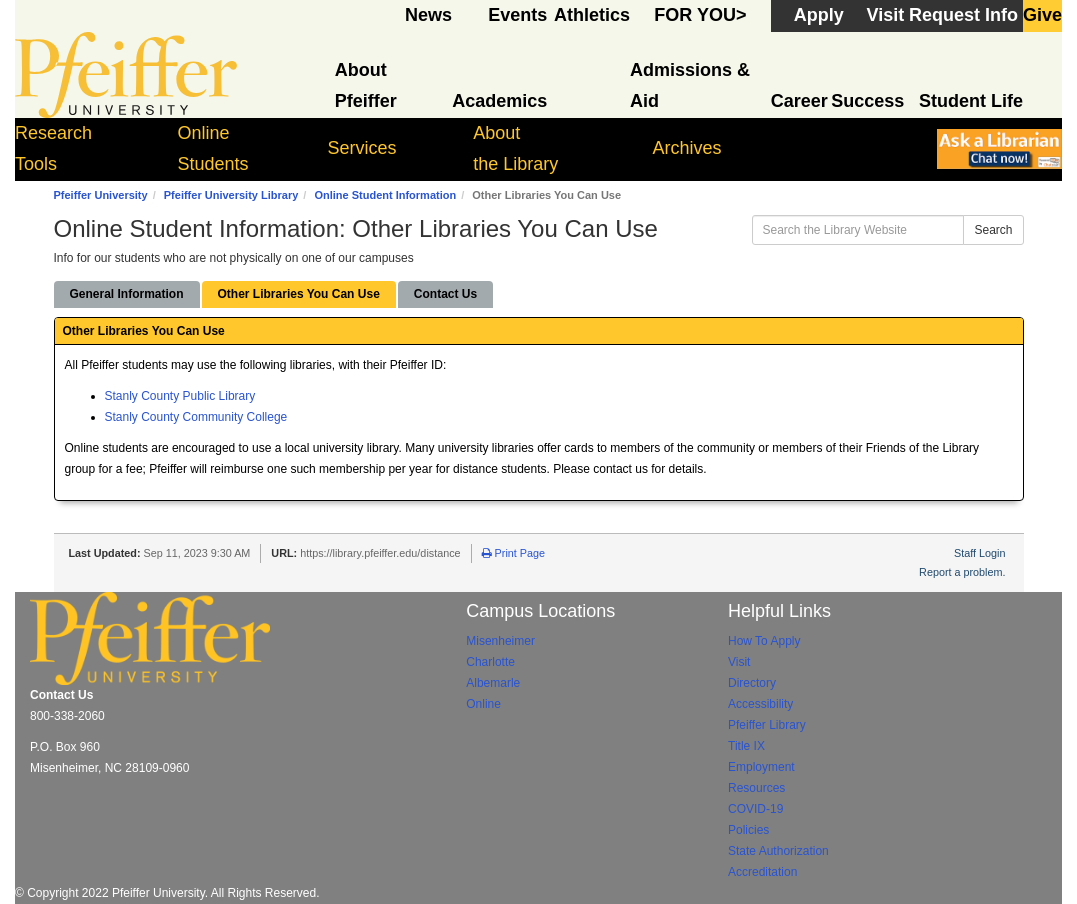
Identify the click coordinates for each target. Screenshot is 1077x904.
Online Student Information (385, 195)
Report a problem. (962, 572)
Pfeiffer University (101, 195)
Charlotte (490, 662)
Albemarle (493, 683)
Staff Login (979, 553)
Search (993, 230)
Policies (748, 830)
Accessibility (760, 704)
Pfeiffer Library (767, 725)
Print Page (513, 553)
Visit (739, 662)
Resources (756, 788)
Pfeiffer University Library (231, 195)
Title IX (746, 746)
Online (483, 704)
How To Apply (764, 641)
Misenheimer (500, 641)
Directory (752, 683)
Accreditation (762, 872)
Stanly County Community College (196, 417)
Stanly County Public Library (180, 396)
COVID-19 (755, 809)
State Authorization (778, 851)
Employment (761, 767)
